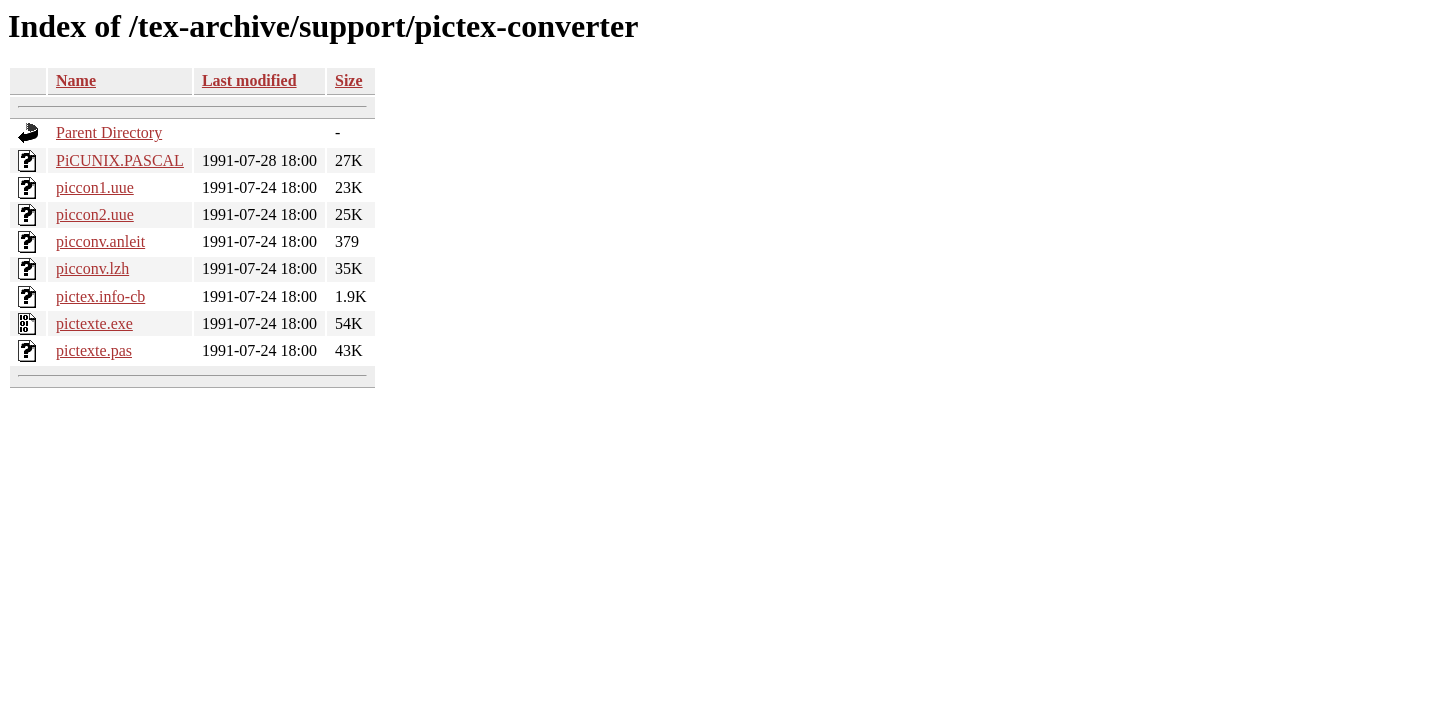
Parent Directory (109, 132)
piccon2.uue (95, 214)
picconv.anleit (100, 241)
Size (349, 80)
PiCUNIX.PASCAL (120, 160)
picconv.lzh (92, 268)
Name (76, 80)
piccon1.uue (95, 187)
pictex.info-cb (100, 296)
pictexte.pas (94, 350)
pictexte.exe (94, 323)
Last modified (249, 80)
